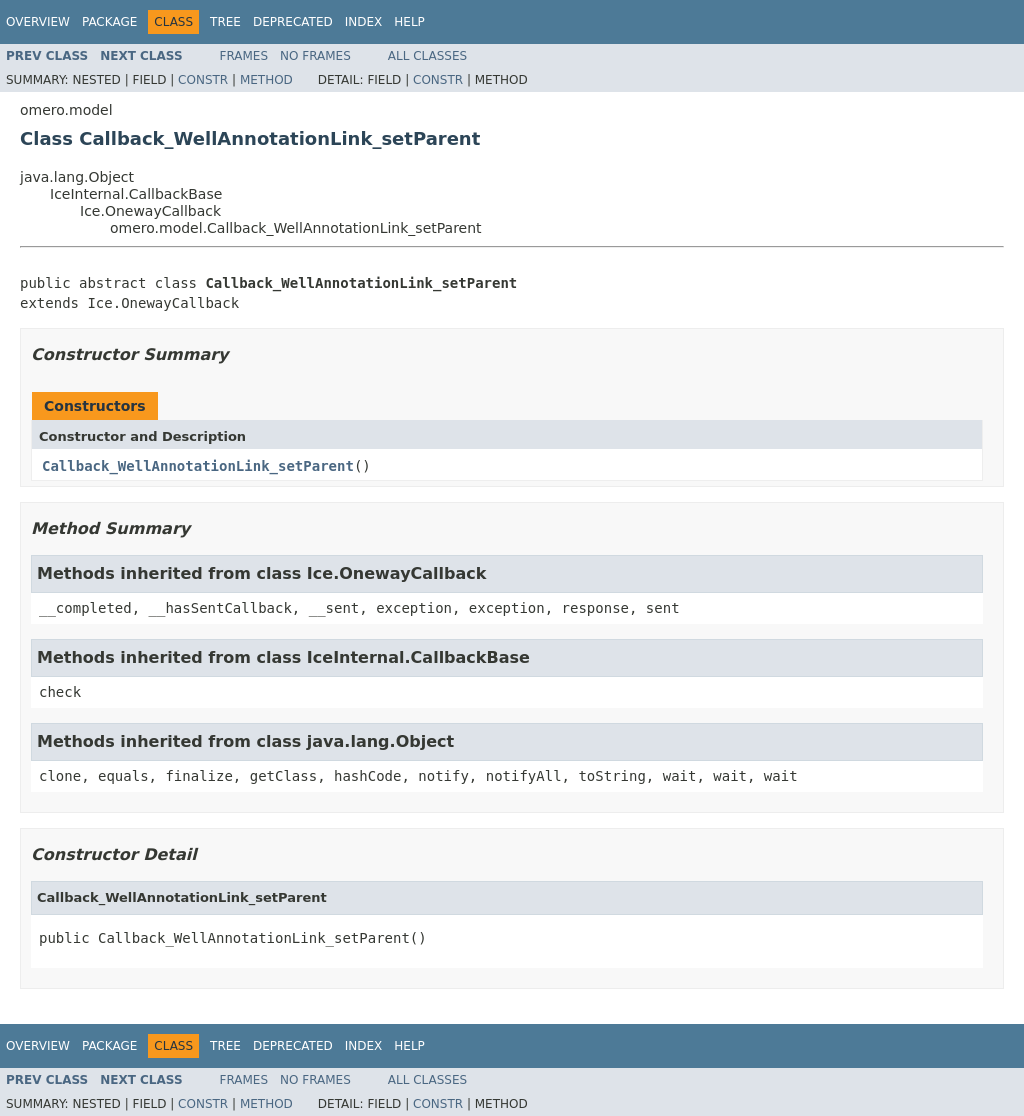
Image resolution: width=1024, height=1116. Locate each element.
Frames (244, 56)
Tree (225, 22)
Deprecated (293, 22)
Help (409, 22)
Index (364, 22)
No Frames (315, 56)
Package (109, 22)
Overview (38, 22)
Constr (203, 80)
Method (266, 80)
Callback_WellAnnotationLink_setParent (198, 466)
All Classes (427, 56)
